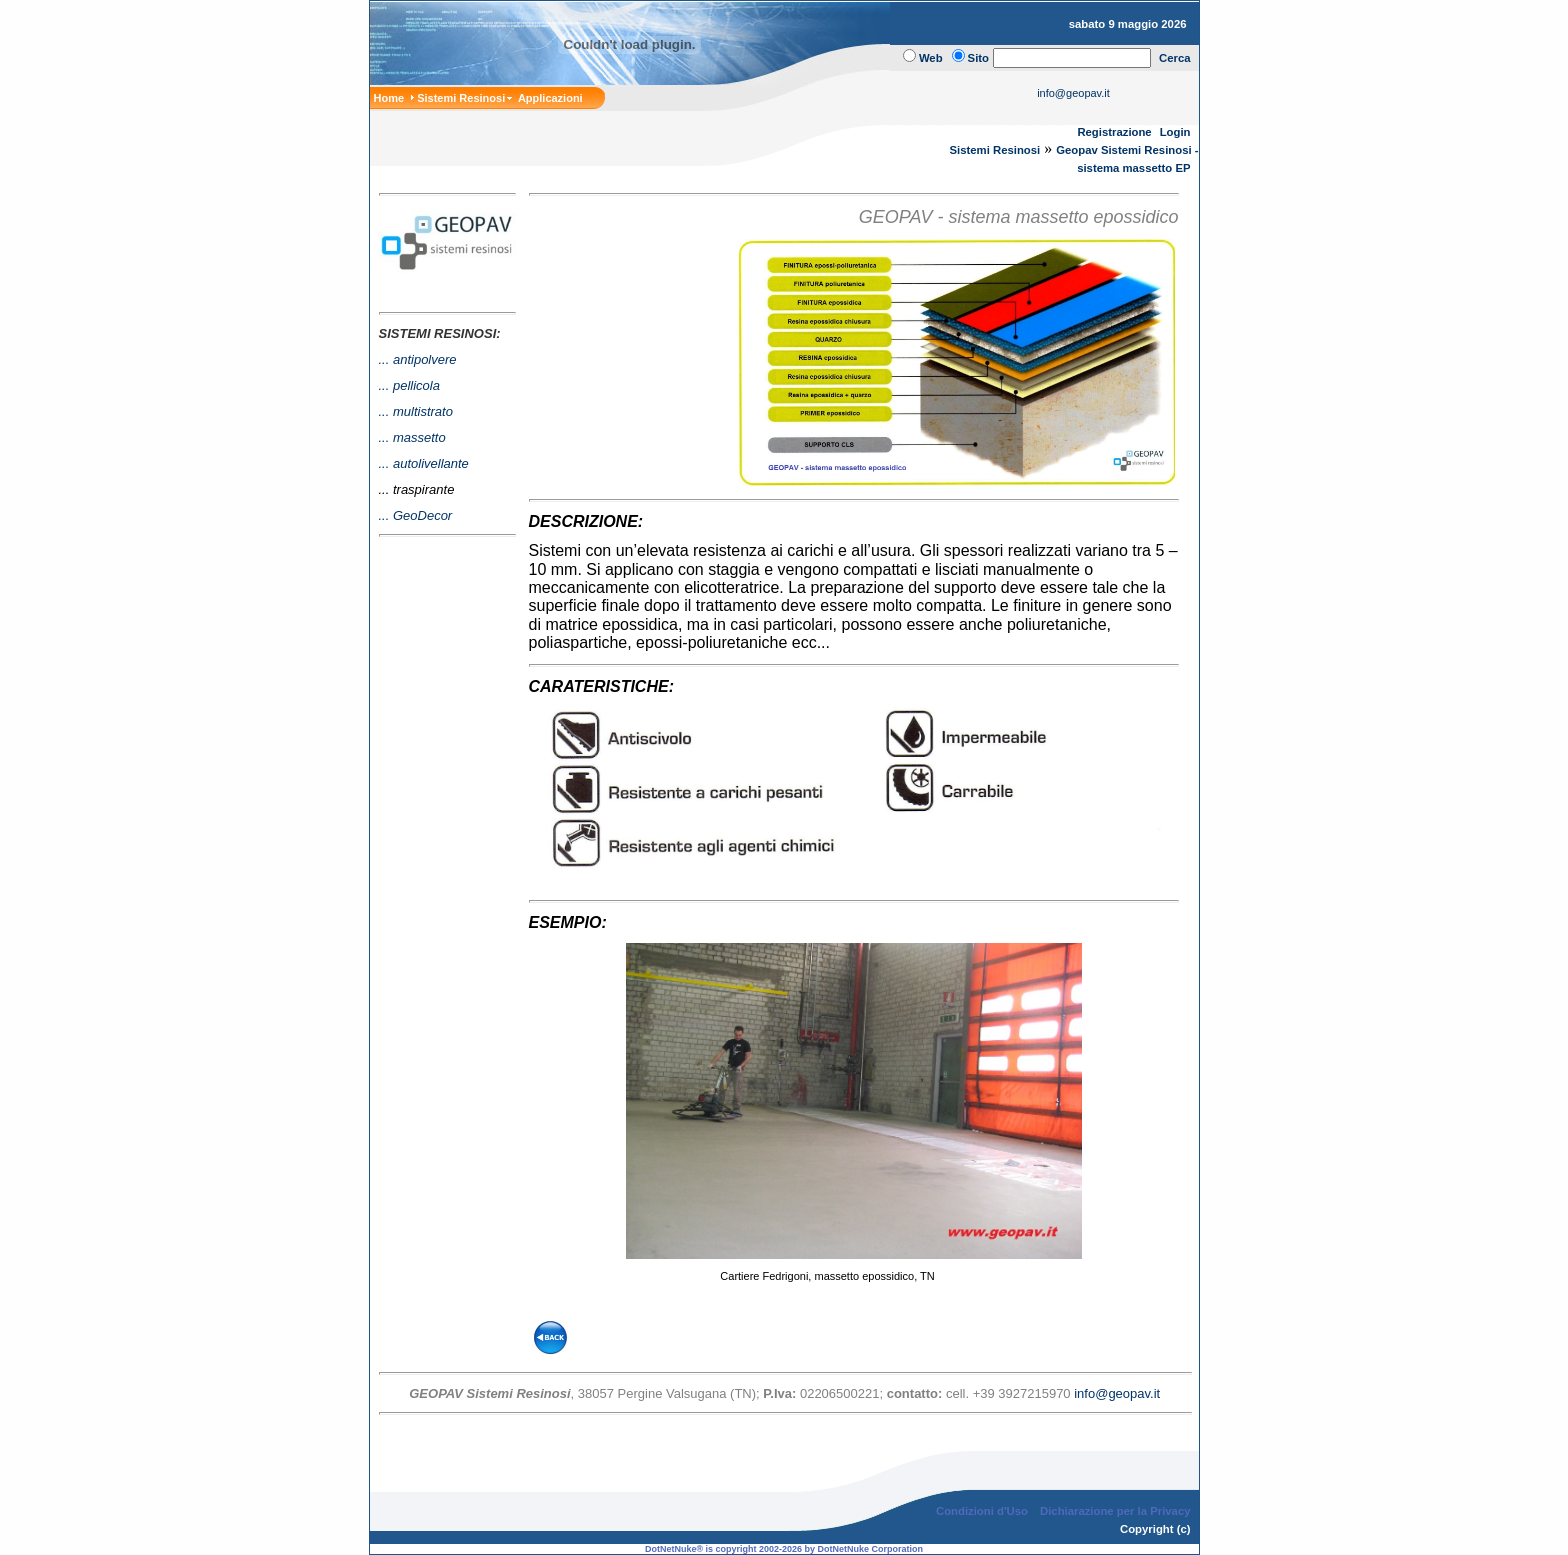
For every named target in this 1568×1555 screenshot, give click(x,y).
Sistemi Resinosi (995, 150)
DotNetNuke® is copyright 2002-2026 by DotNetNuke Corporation (784, 1549)
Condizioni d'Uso (982, 1511)
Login (1175, 132)
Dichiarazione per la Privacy (1115, 1511)
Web (931, 58)
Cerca (1175, 58)
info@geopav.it (1073, 93)
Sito (978, 58)
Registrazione (1114, 132)
